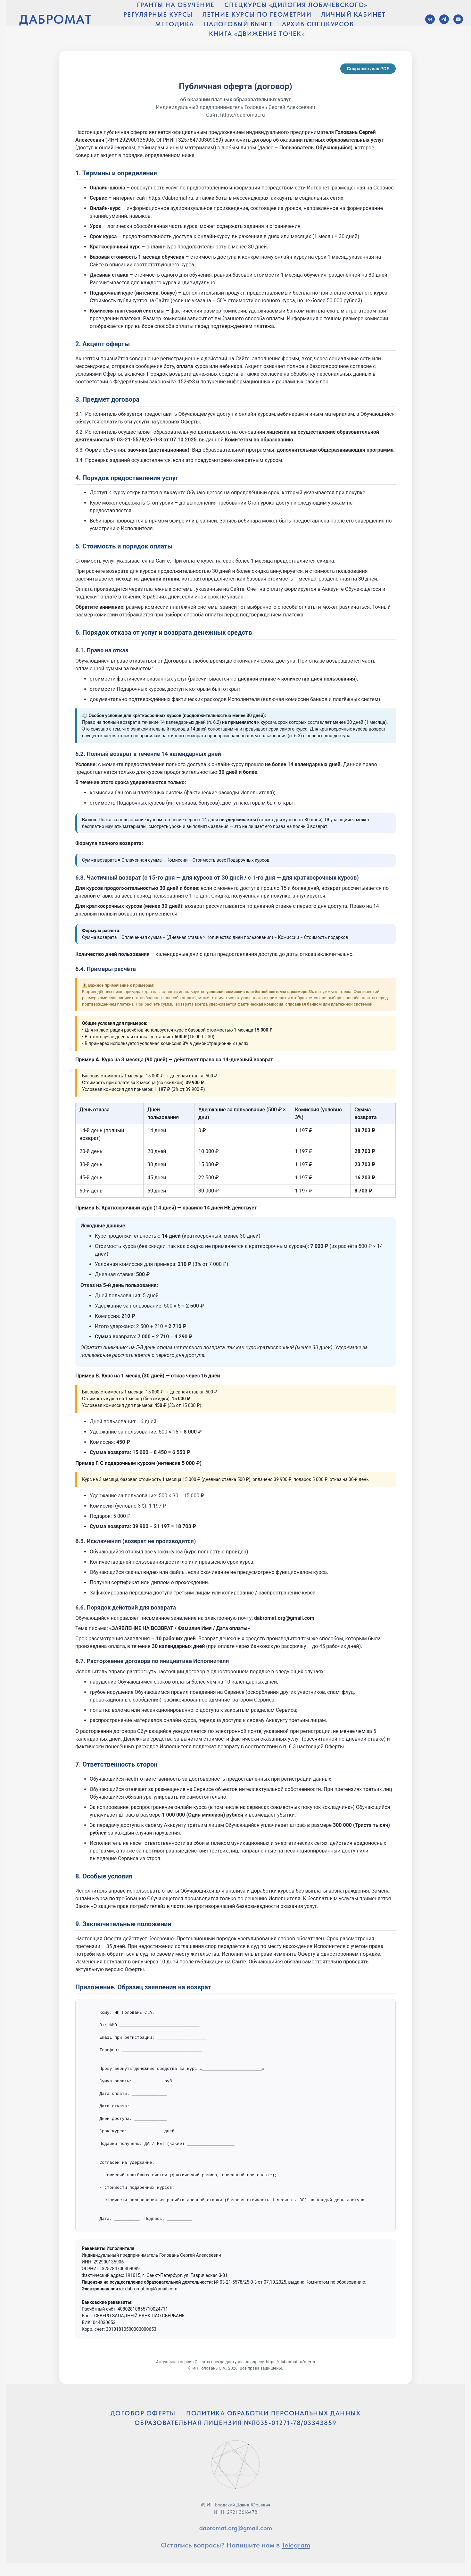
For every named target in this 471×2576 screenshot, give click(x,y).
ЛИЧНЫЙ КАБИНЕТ (353, 14)
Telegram (296, 2545)
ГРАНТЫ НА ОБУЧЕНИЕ (176, 5)
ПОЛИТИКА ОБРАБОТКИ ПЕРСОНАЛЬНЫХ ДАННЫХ (273, 2413)
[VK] (430, 19)
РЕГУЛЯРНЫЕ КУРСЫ (158, 14)
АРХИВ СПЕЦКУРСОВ (318, 24)
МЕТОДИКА (174, 24)
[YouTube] (458, 19)
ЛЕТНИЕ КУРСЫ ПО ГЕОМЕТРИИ (257, 14)
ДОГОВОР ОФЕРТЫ (143, 2413)
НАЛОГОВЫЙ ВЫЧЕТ (238, 24)
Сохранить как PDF (368, 68)
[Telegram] (444, 19)
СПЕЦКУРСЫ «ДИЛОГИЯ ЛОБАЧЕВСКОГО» (296, 5)
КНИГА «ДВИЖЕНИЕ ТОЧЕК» (257, 34)
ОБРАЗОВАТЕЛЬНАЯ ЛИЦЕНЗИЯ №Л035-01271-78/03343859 (236, 2423)
